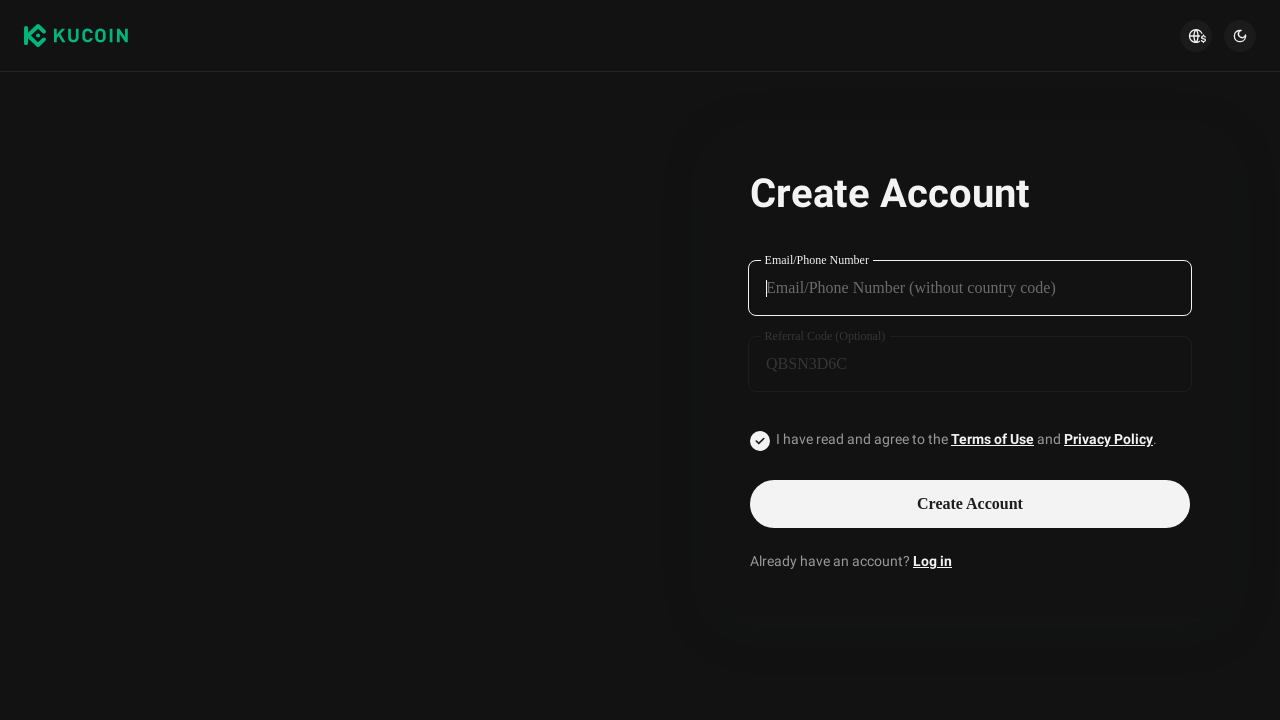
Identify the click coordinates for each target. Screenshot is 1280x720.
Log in (932, 561)
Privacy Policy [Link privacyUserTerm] (1108, 439)
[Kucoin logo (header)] (76, 36)
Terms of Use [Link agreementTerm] (992, 439)
